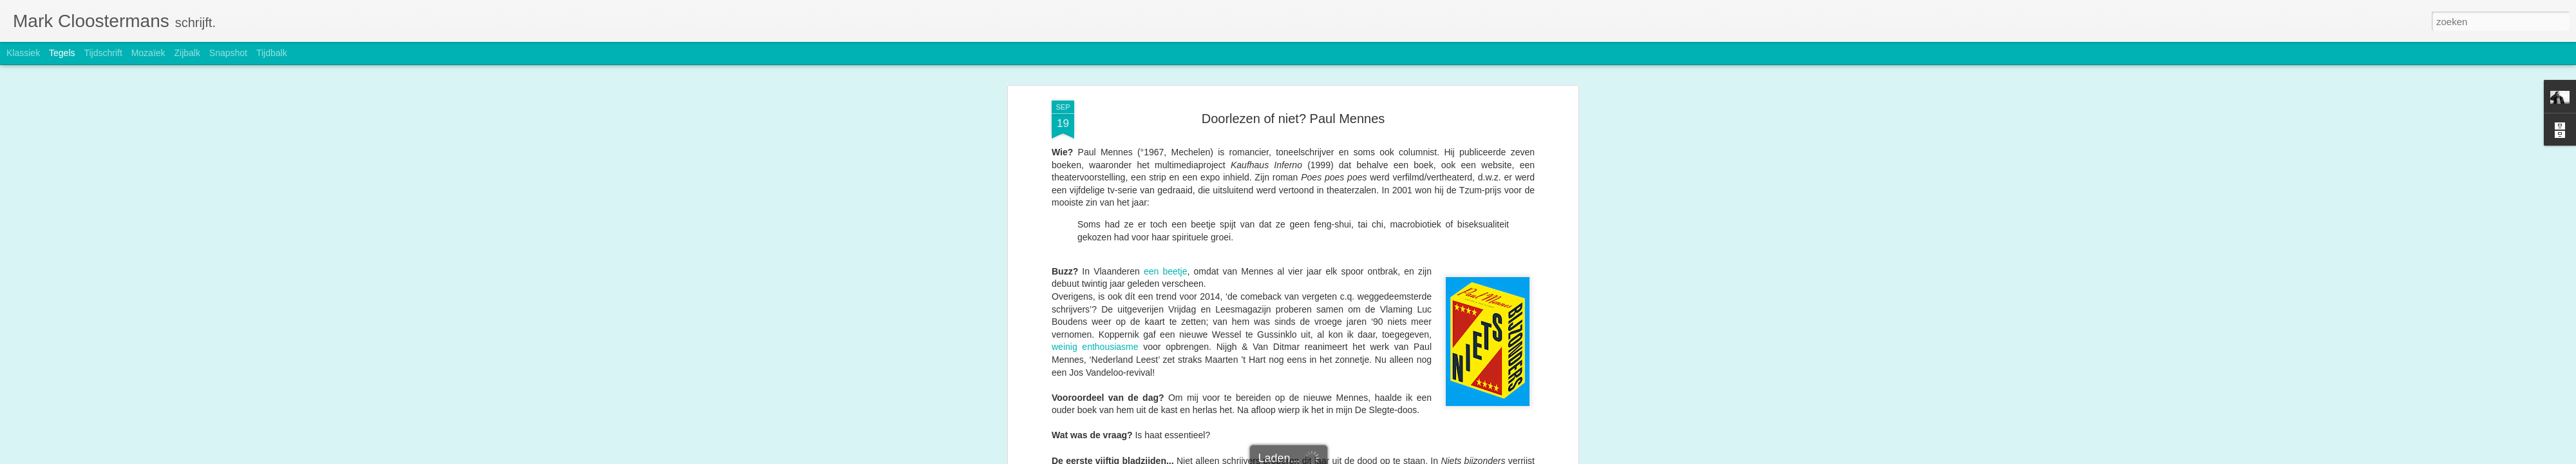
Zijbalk (187, 53)
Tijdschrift (103, 53)
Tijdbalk (271, 53)
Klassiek (23, 53)
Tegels (62, 53)
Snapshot (228, 53)
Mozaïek (148, 53)
